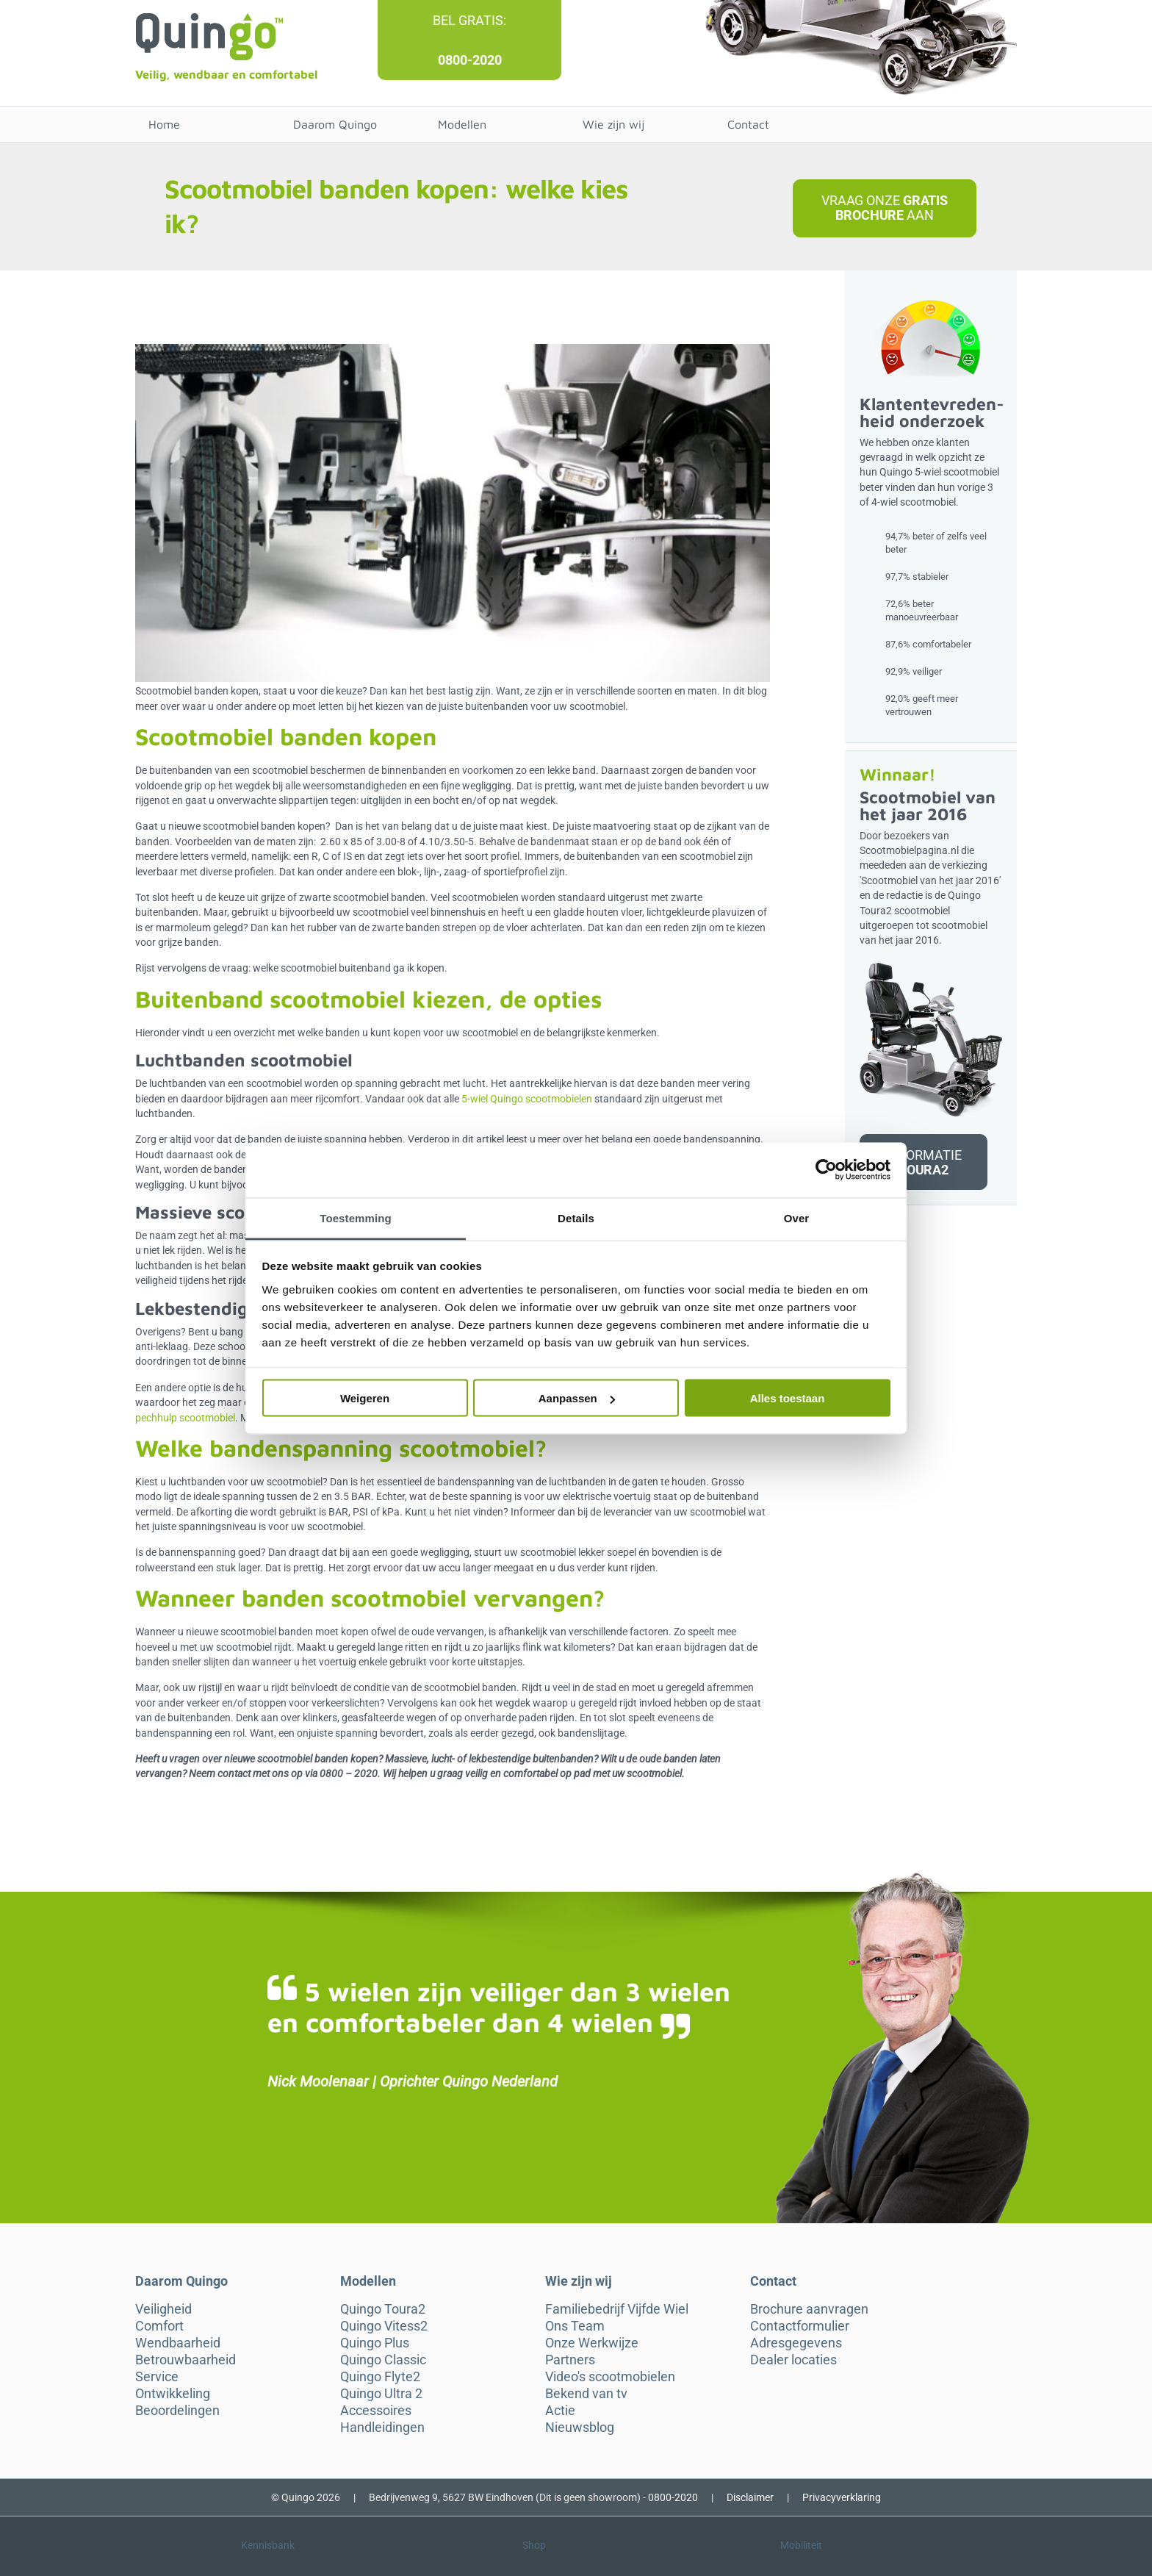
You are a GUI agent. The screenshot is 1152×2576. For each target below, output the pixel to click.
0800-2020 (470, 60)
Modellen (462, 124)
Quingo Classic (383, 2360)
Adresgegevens (796, 2343)
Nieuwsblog (579, 2427)
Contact (748, 124)
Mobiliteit (801, 2545)
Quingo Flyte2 (380, 2376)
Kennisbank (268, 2545)
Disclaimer (750, 2497)
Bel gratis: (469, 20)
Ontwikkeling (172, 2393)
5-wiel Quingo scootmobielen (526, 1099)
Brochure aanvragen (809, 2309)
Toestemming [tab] (356, 1217)
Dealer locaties (793, 2360)
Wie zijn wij (613, 124)
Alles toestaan (787, 1398)
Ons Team (575, 2326)
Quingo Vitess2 (384, 2326)
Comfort (159, 2326)
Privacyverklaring (841, 2497)
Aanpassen (577, 1398)
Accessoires (375, 2410)
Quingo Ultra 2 (381, 2393)
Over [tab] (797, 1217)
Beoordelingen (177, 2410)
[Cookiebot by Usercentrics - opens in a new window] (826, 1170)
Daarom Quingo (335, 124)
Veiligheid (163, 2309)
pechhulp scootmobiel (185, 1418)
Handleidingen (382, 2427)
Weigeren (364, 1398)
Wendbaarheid (177, 2343)
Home (164, 124)
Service (157, 2376)
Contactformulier (799, 2326)
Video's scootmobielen (610, 2376)
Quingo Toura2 (382, 2309)
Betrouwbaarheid (185, 2360)
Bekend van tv (586, 2393)
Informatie (923, 1162)
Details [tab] (576, 1217)
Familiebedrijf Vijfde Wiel (616, 2309)
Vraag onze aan (884, 208)
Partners (570, 2360)
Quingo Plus (374, 2343)
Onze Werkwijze (591, 2343)
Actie (560, 2410)
